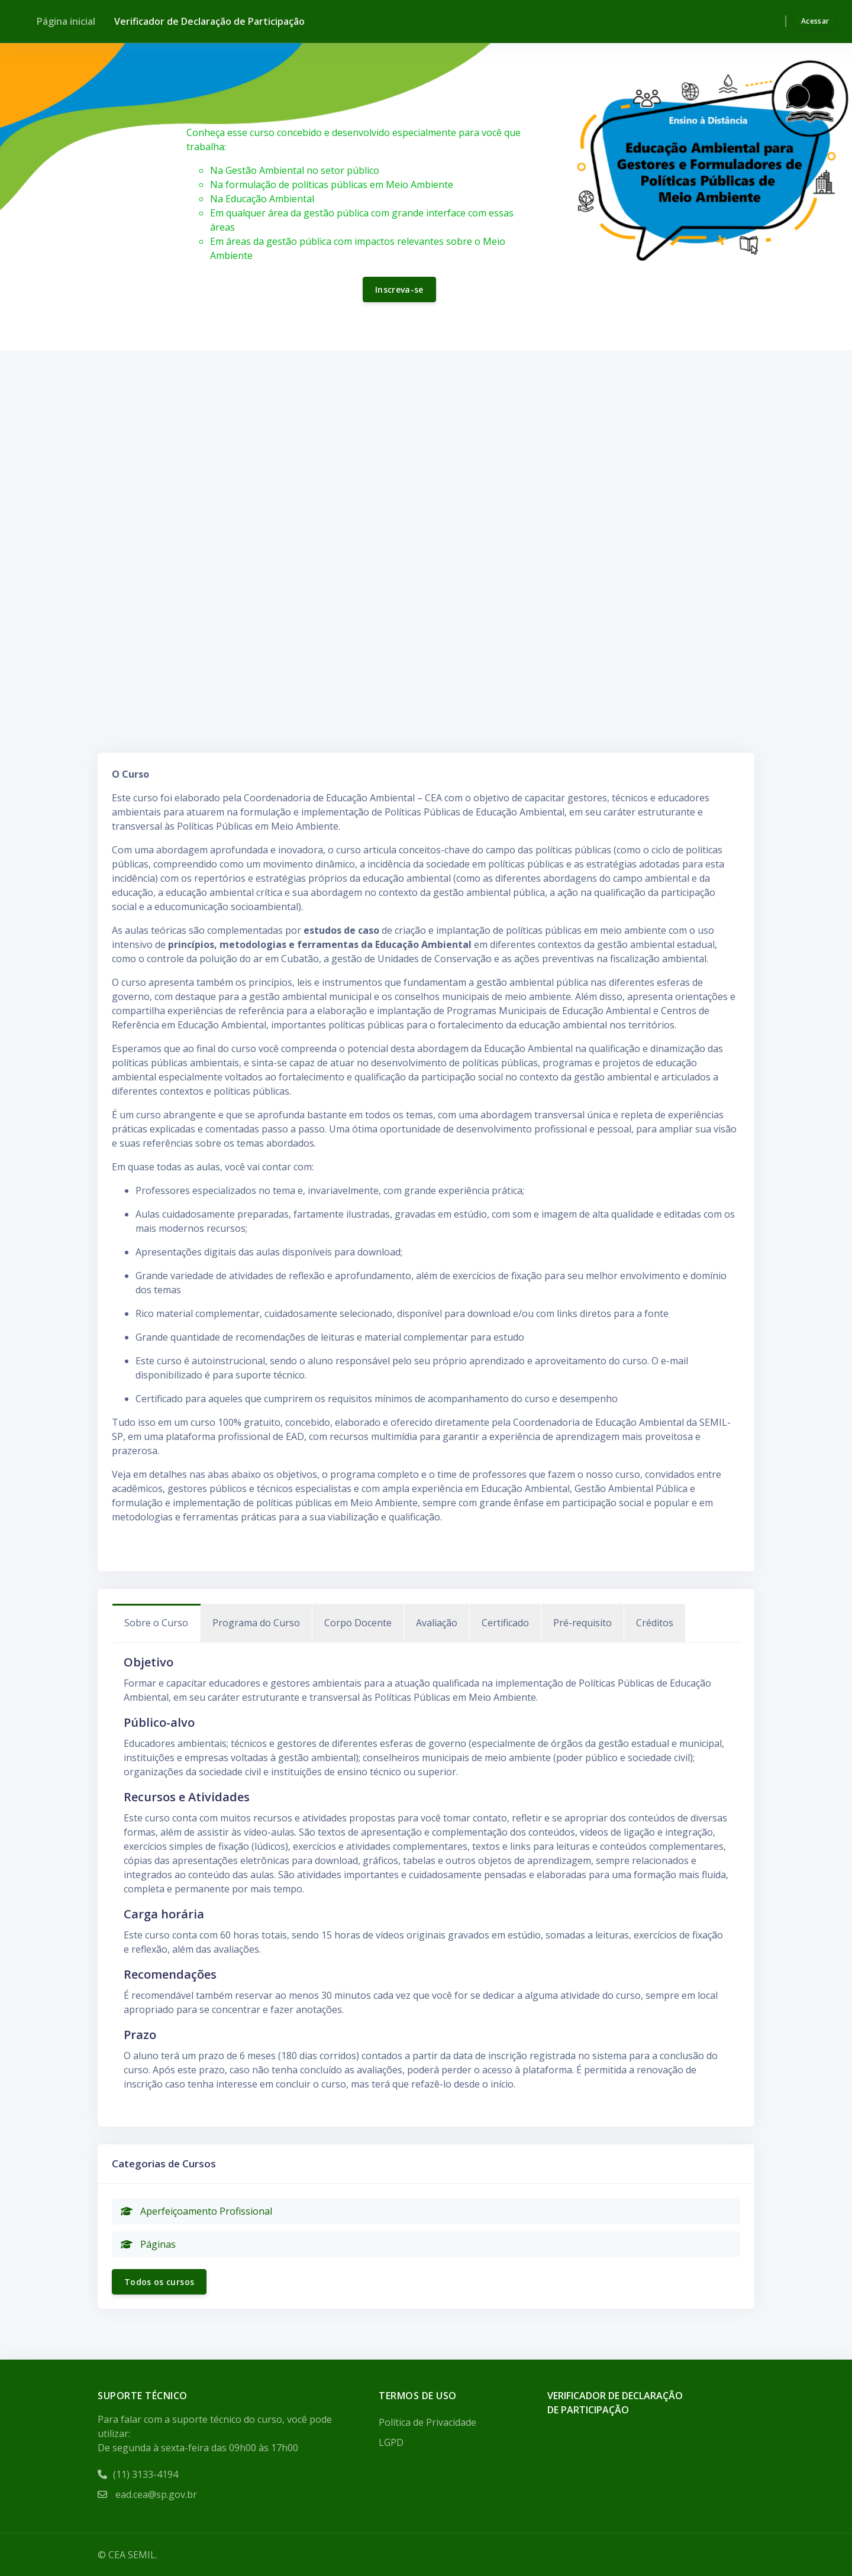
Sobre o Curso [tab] (156, 1622)
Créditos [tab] (654, 1622)
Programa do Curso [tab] (256, 1622)
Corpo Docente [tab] (358, 1622)
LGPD (391, 2442)
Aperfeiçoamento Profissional (196, 2211)
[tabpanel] (426, 1872)
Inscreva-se (399, 289)
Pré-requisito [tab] (582, 1622)
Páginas (148, 2244)
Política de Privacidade (427, 2422)
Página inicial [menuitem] (66, 21)
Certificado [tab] (505, 1622)
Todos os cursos (159, 2281)
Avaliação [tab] (436, 1622)
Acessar (815, 21)
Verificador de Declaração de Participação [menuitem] (209, 21)
